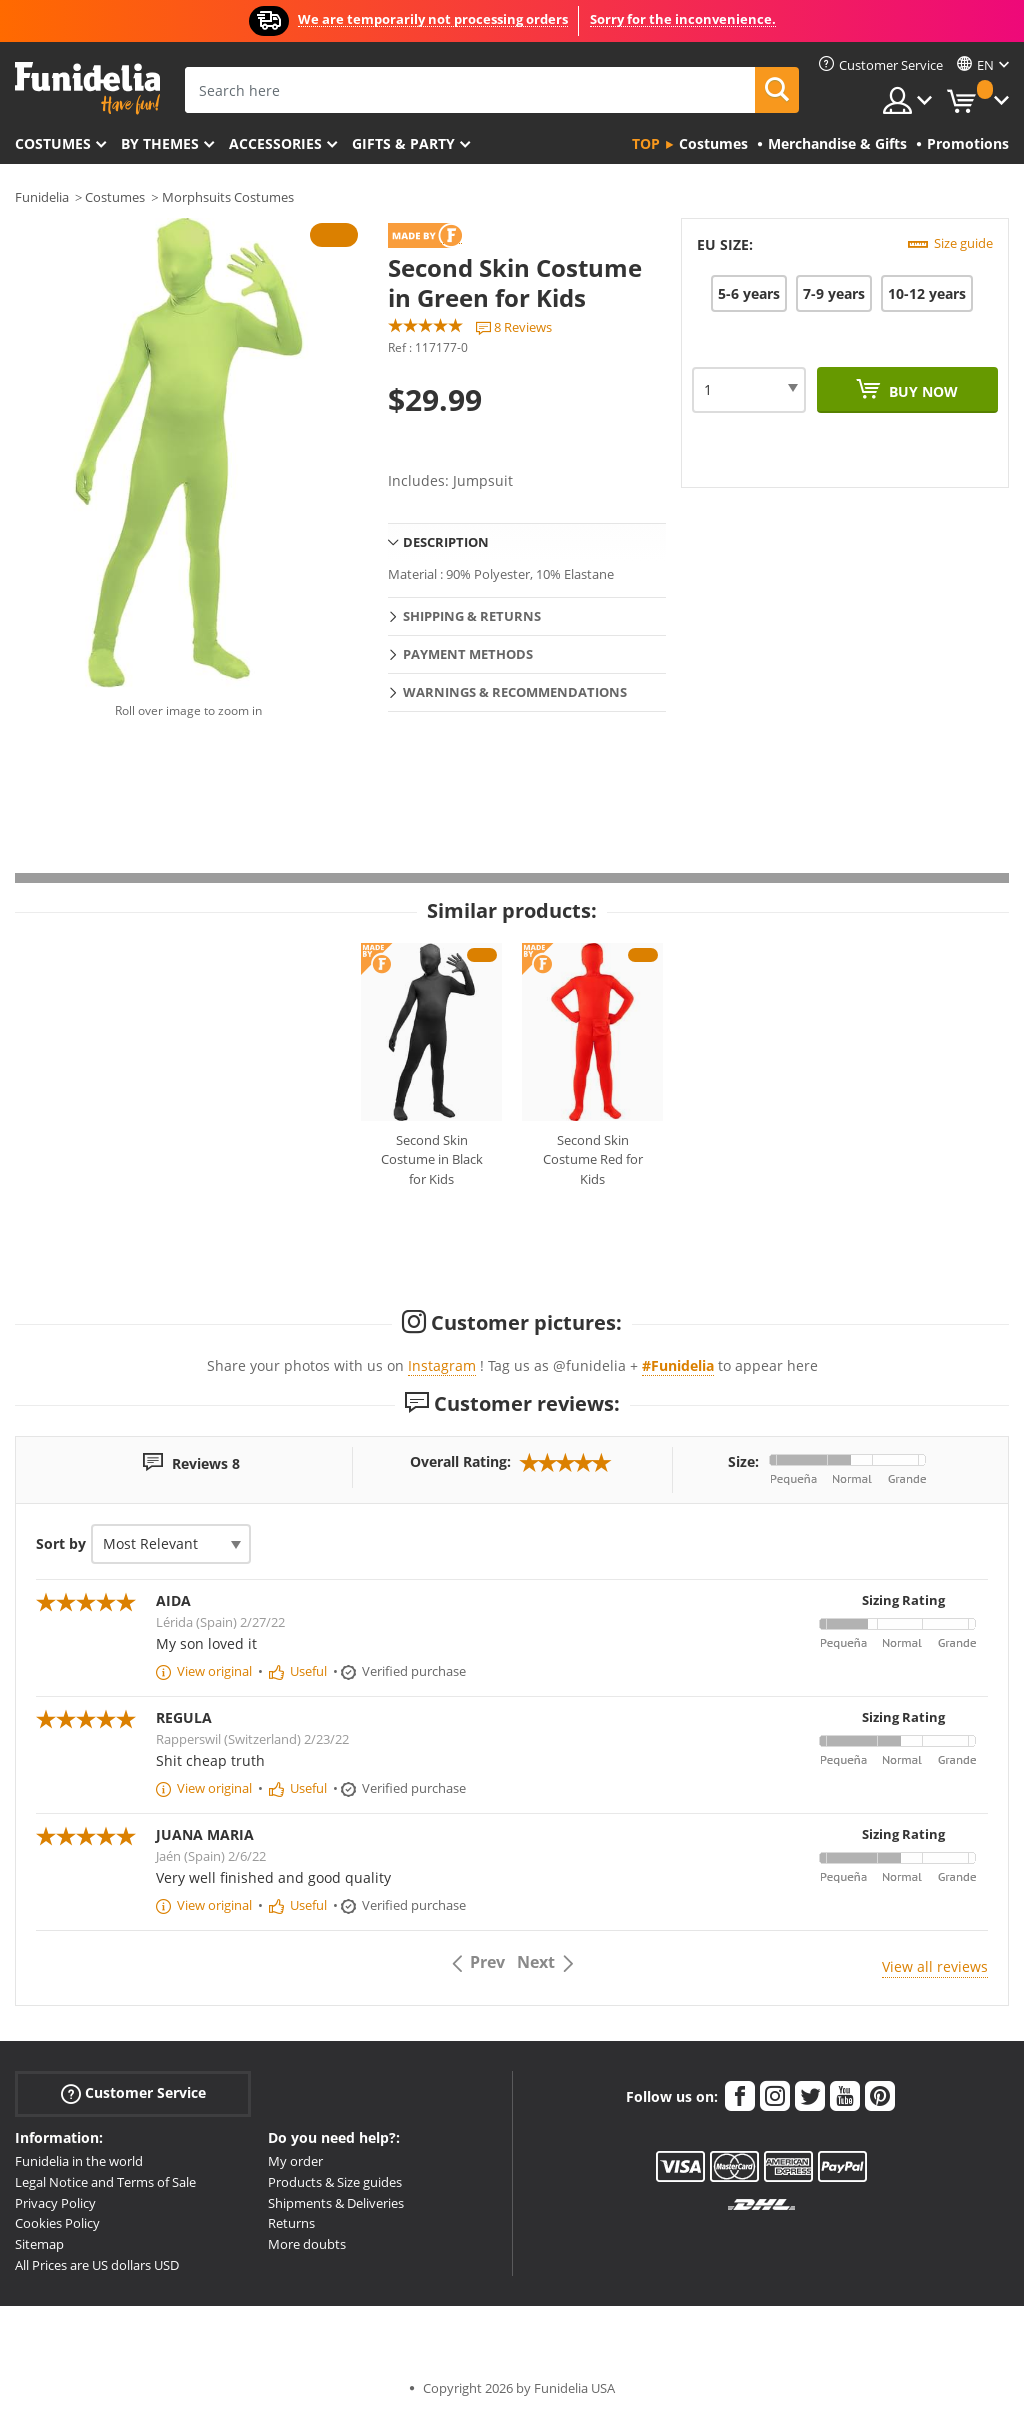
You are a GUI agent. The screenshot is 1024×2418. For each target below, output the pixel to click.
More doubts (307, 2244)
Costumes (53, 143)
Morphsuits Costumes (228, 197)
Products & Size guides (335, 2182)
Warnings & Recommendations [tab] (515, 692)
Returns (291, 2223)
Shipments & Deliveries (336, 2203)
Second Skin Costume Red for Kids (593, 1159)
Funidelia (42, 197)
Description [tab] (446, 542)
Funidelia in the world (79, 2161)
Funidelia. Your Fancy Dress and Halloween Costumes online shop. (87, 88)
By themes (160, 143)
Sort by (61, 1543)
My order (295, 2161)
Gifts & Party (403, 143)
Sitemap (39, 2244)
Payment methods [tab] (468, 654)
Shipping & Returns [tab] (472, 616)
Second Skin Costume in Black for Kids (432, 1159)
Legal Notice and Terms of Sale (105, 2182)
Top (646, 143)
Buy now (921, 391)
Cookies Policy (57, 2223)
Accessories (275, 143)
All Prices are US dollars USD (97, 2265)
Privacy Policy (55, 2203)
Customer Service (133, 2093)
